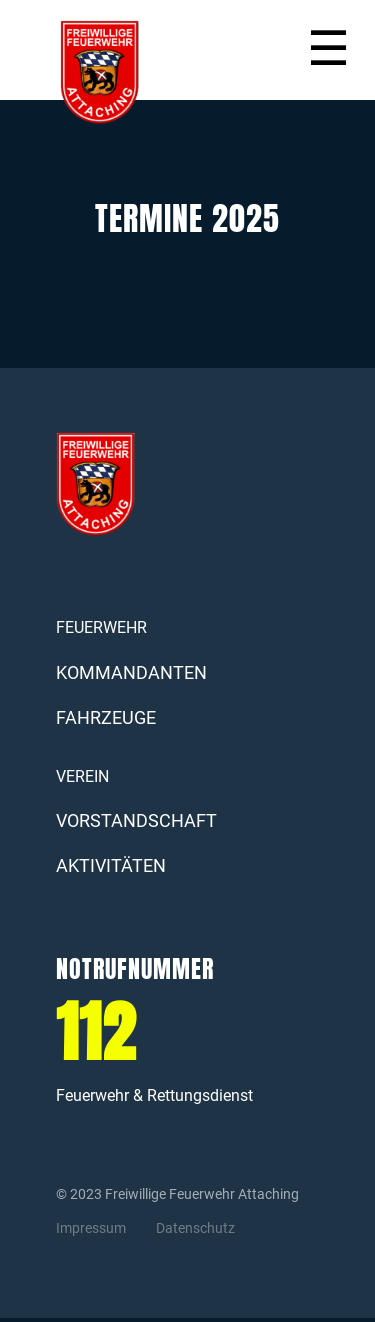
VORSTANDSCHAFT (136, 820)
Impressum (91, 1228)
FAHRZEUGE (106, 717)
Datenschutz (195, 1228)
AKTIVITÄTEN (111, 865)
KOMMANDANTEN (120, 672)
